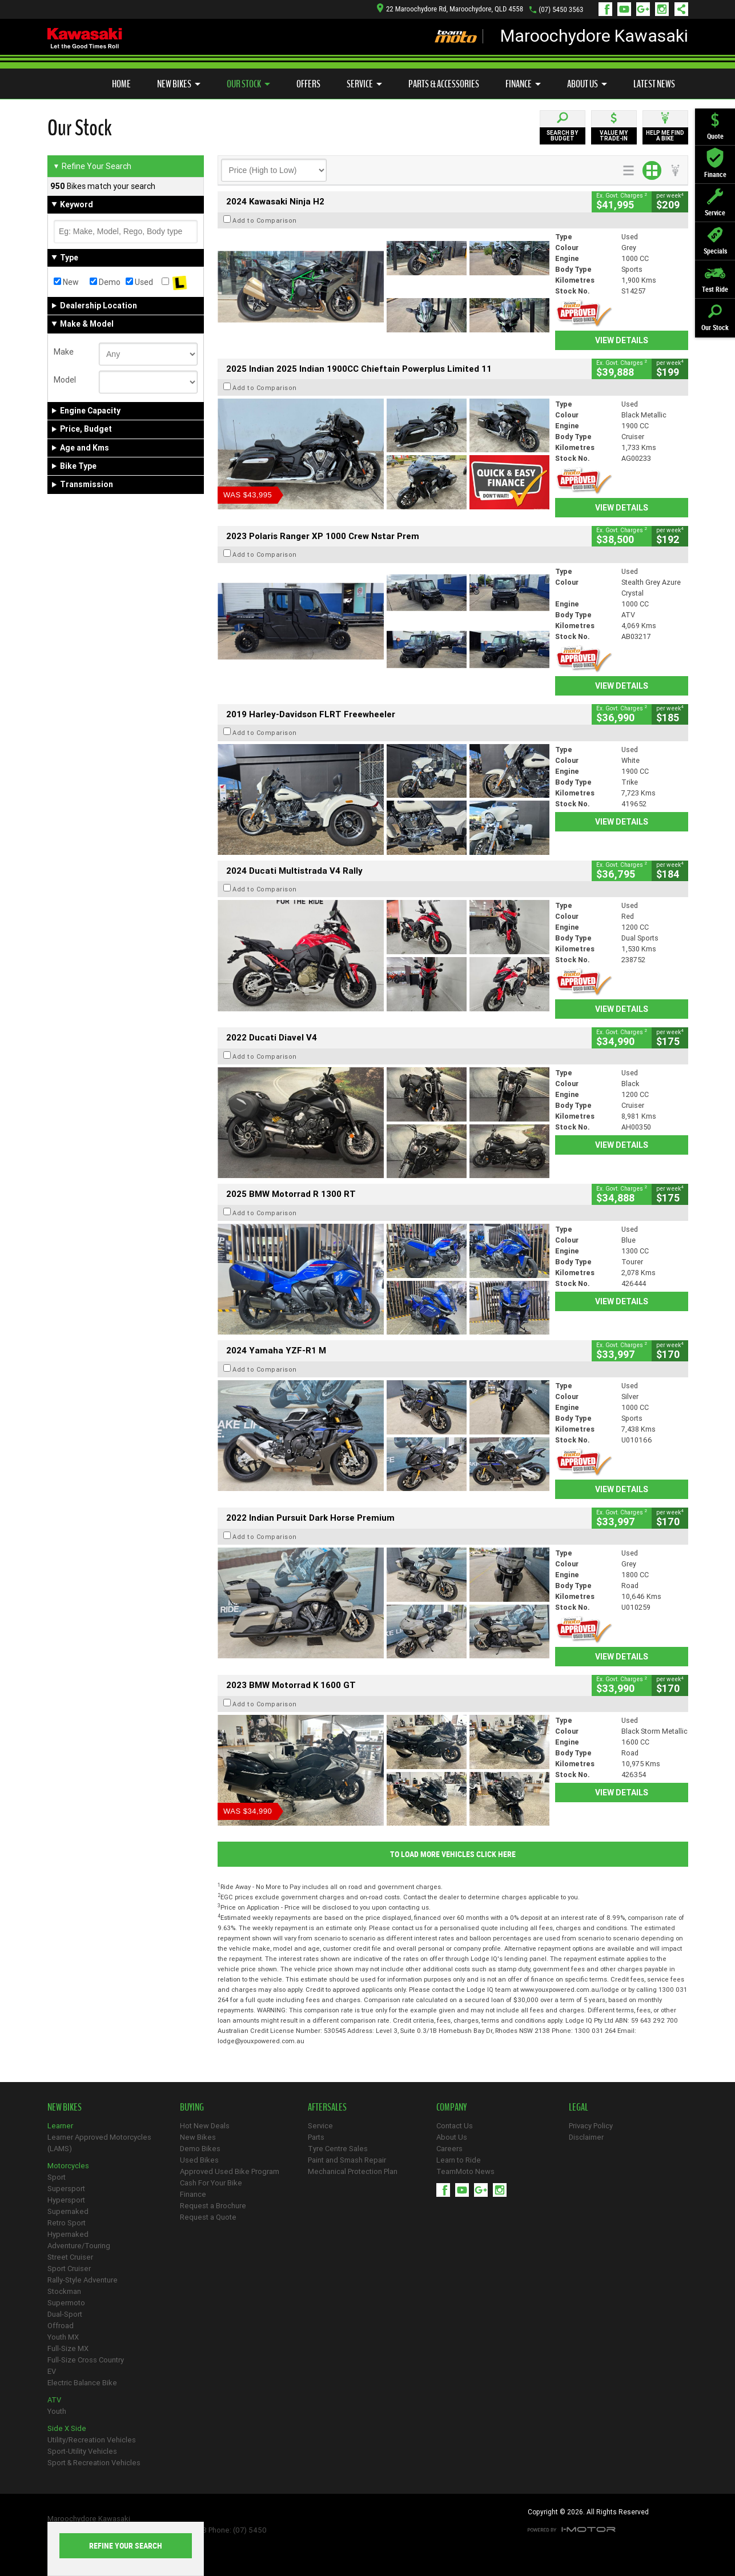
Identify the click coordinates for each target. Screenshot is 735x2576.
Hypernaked (68, 2234)
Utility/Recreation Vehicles (91, 2440)
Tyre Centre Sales (338, 2148)
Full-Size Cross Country (85, 2360)
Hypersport (66, 2200)
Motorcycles (68, 2166)
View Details (621, 340)
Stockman (64, 2291)
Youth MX (63, 2337)
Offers (308, 84)
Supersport (66, 2188)
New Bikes (178, 84)
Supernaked (68, 2211)
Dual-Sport (64, 2314)
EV (51, 2371)
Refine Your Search (92, 166)
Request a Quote (208, 2217)
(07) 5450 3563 (561, 9)
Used (139, 282)
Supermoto (66, 2303)
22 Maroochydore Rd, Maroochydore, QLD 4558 (450, 9)
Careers (449, 2148)
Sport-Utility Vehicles (82, 2451)
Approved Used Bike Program (229, 2171)
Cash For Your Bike (211, 2183)
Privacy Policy (591, 2126)
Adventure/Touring (78, 2246)
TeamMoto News (465, 2171)
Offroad (60, 2325)
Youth (56, 2411)
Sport (56, 2177)
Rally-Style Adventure (82, 2280)
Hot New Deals (205, 2126)
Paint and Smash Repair (347, 2160)
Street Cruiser (70, 2257)
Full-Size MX (68, 2348)
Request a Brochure (213, 2206)
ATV (54, 2400)
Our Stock (248, 84)
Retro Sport (66, 2223)
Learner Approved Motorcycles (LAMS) (99, 2142)
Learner (60, 2126)
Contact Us (454, 2126)
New (66, 282)
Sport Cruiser (69, 2268)
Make (64, 352)
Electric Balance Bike (82, 2383)
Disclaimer (586, 2137)
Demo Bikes (200, 2148)
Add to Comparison (264, 220)
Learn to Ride (458, 2160)
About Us (587, 84)
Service (364, 84)
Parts (316, 2137)
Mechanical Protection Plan (352, 2171)
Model (65, 380)
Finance (523, 84)
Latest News (654, 84)
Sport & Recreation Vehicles (93, 2463)
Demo (105, 282)
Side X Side (66, 2428)
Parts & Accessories (443, 84)
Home (121, 84)
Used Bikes (199, 2160)
